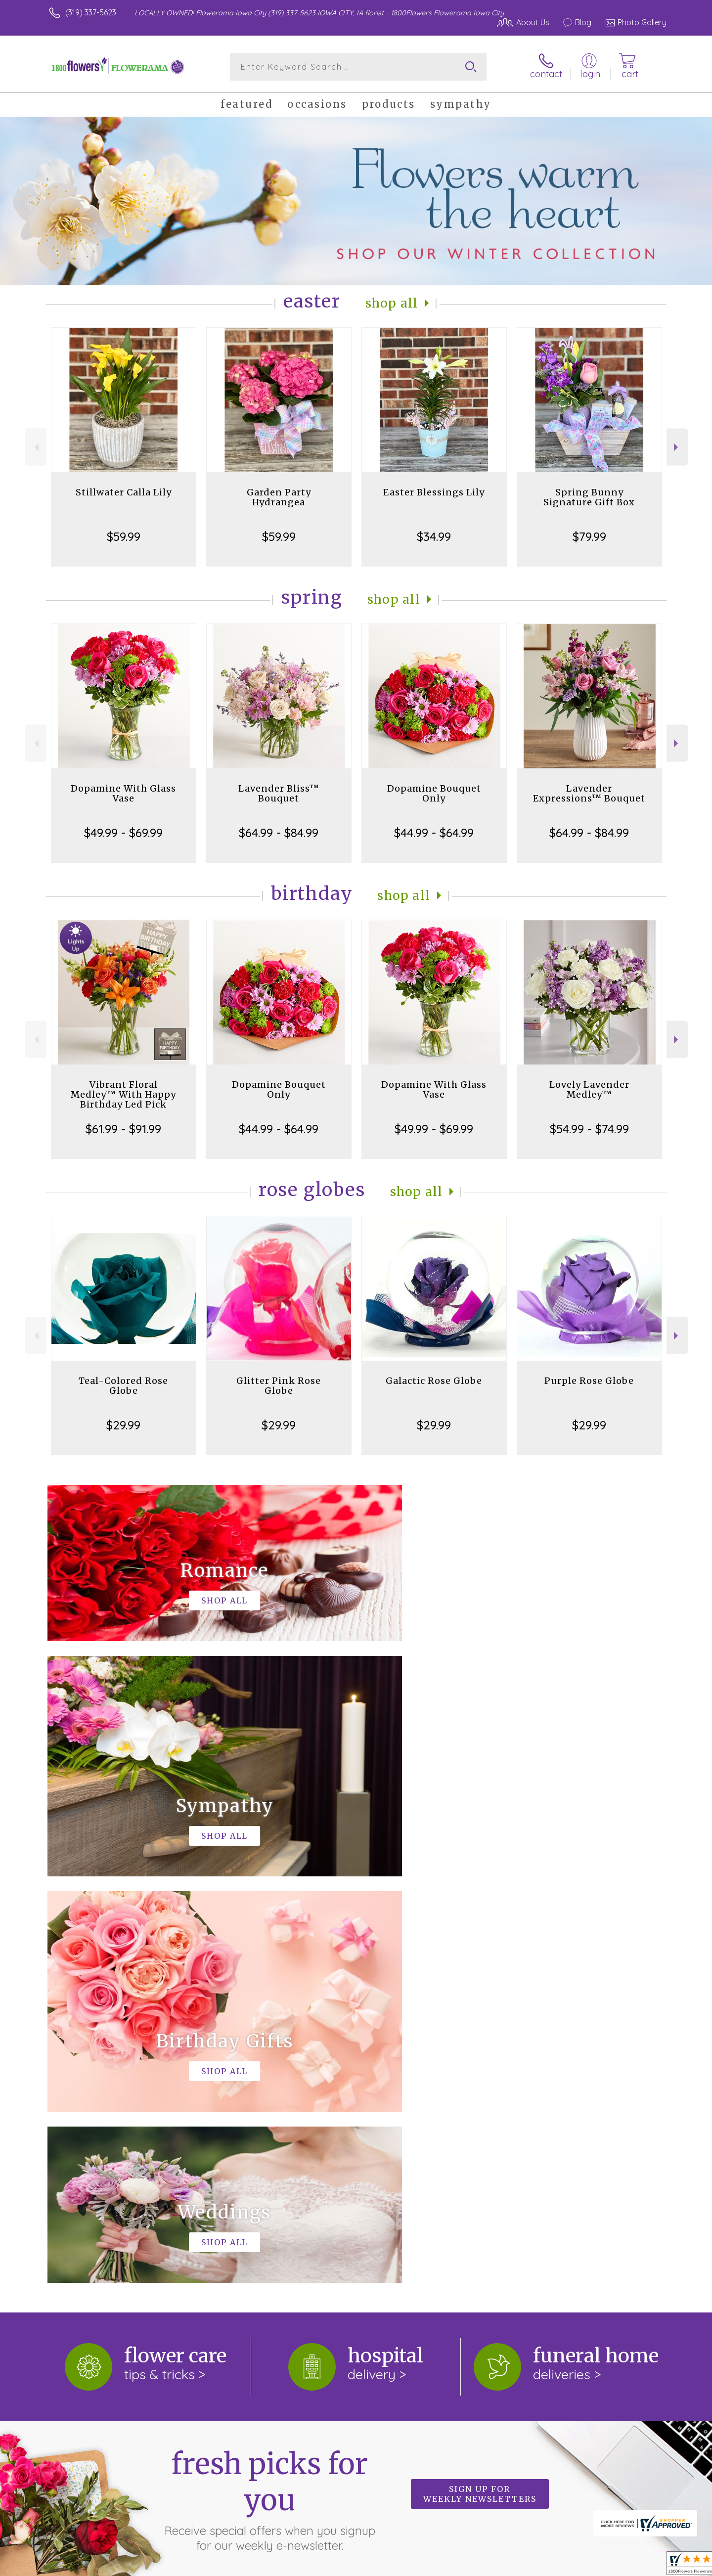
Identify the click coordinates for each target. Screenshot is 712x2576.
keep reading (194, 2235)
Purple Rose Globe (589, 1380)
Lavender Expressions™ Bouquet (589, 793)
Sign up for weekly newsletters (479, 2087)
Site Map (640, 2566)
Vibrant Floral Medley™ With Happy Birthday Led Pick (123, 1094)
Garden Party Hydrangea (279, 497)
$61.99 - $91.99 (123, 1128)
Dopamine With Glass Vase (123, 793)
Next (677, 447)
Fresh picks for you (269, 2093)
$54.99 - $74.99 (589, 1128)
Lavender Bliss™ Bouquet (278, 793)
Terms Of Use (450, 2566)
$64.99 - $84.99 (278, 832)
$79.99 (589, 536)
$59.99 (123, 536)
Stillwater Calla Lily (124, 492)
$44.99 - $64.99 (434, 832)
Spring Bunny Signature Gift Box (589, 497)
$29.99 (123, 1425)
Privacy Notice (508, 2566)
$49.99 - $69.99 (123, 832)
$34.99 (434, 536)
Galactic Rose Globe (434, 1380)
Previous (35, 447)
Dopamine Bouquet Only (434, 793)
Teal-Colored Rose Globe (123, 1385)
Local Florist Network (579, 2566)
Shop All (391, 303)
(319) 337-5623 (90, 12)
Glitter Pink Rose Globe (278, 1385)
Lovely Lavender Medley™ (589, 1089)
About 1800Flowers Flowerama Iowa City (132, 2215)
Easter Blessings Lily (434, 492)
